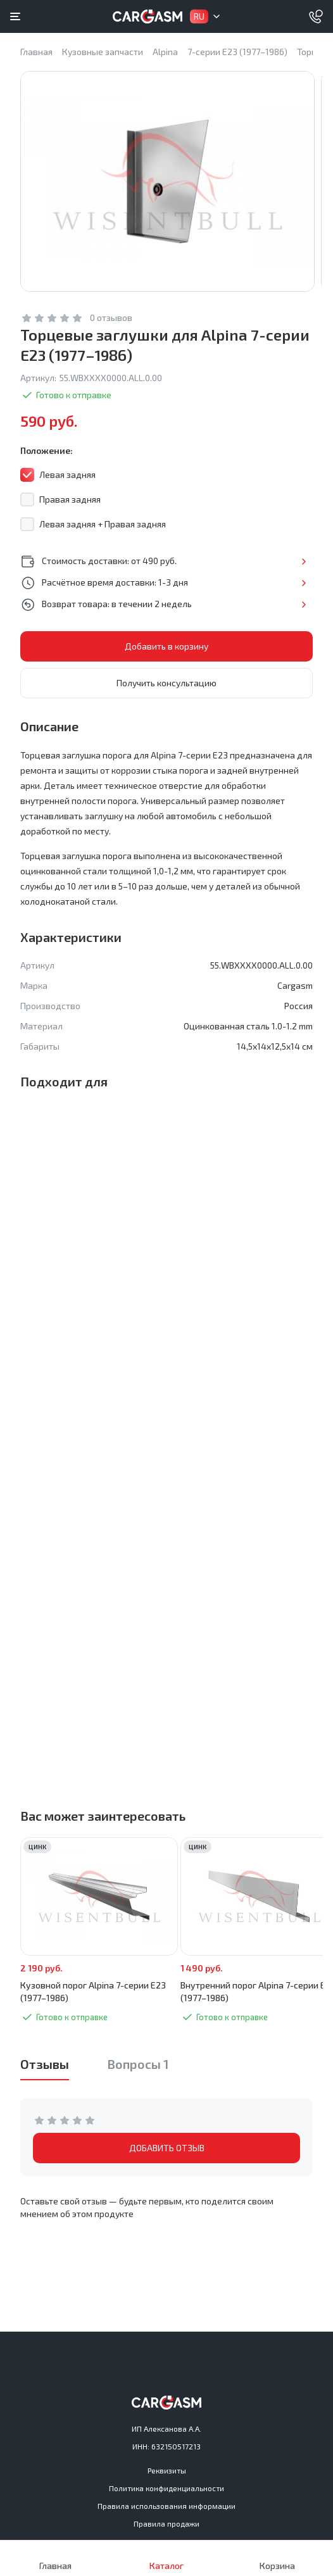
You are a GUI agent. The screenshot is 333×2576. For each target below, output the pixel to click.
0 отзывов (111, 327)
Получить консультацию (166, 693)
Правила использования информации (166, 2505)
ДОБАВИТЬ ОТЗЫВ (166, 2157)
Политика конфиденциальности (166, 2488)
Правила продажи (166, 2523)
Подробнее (303, 571)
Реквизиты (167, 2470)
